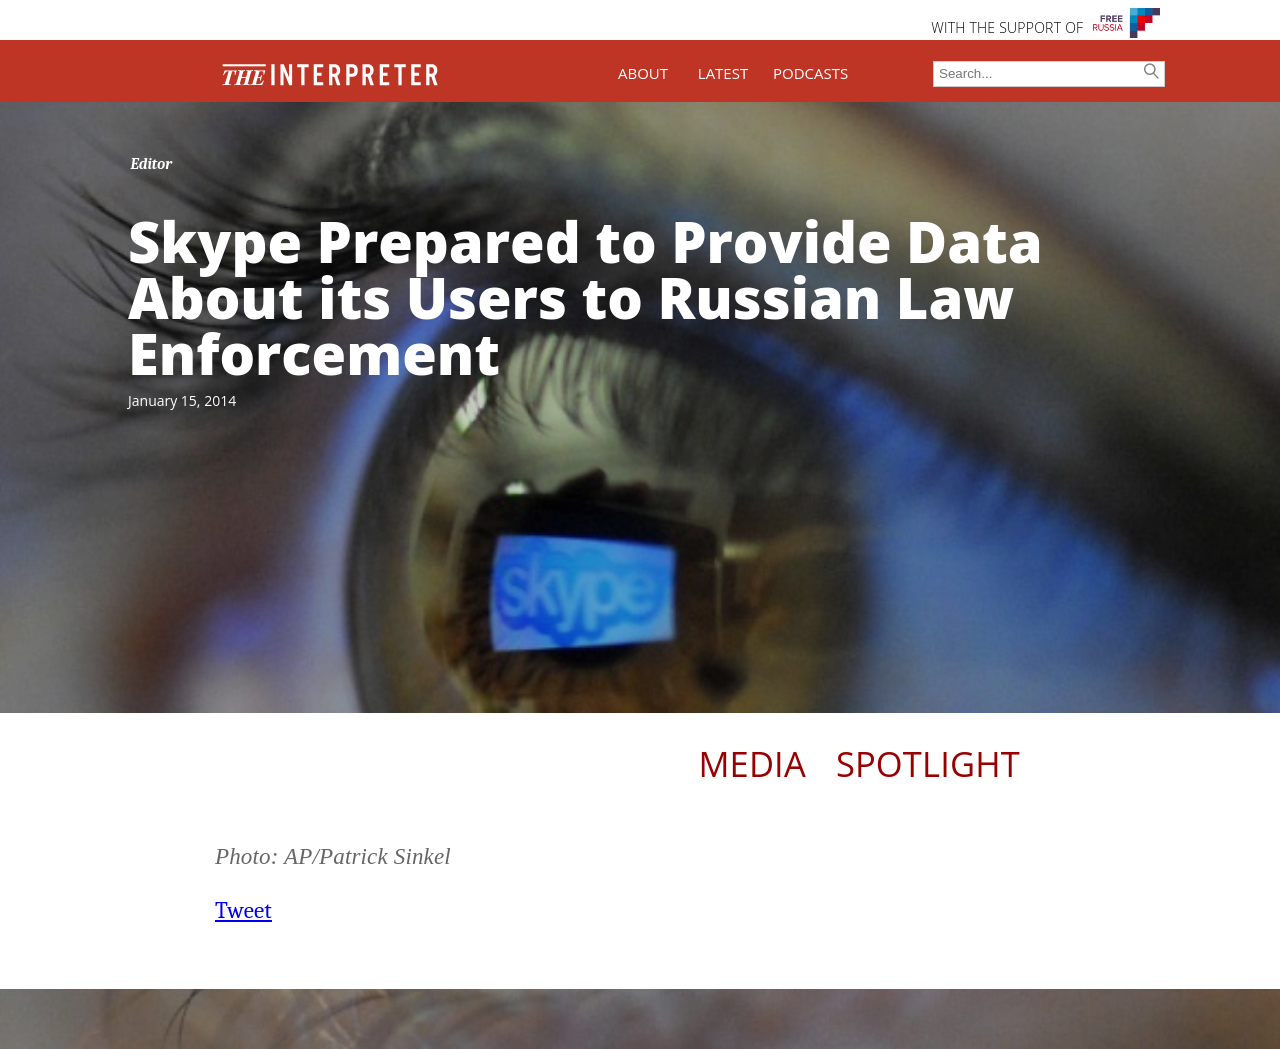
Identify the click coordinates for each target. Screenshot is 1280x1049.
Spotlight (928, 763)
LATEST (723, 73)
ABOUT (643, 73)
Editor (152, 164)
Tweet (243, 910)
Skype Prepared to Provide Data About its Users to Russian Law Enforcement (585, 297)
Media (751, 763)
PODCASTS (810, 73)
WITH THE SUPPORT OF (1007, 27)
